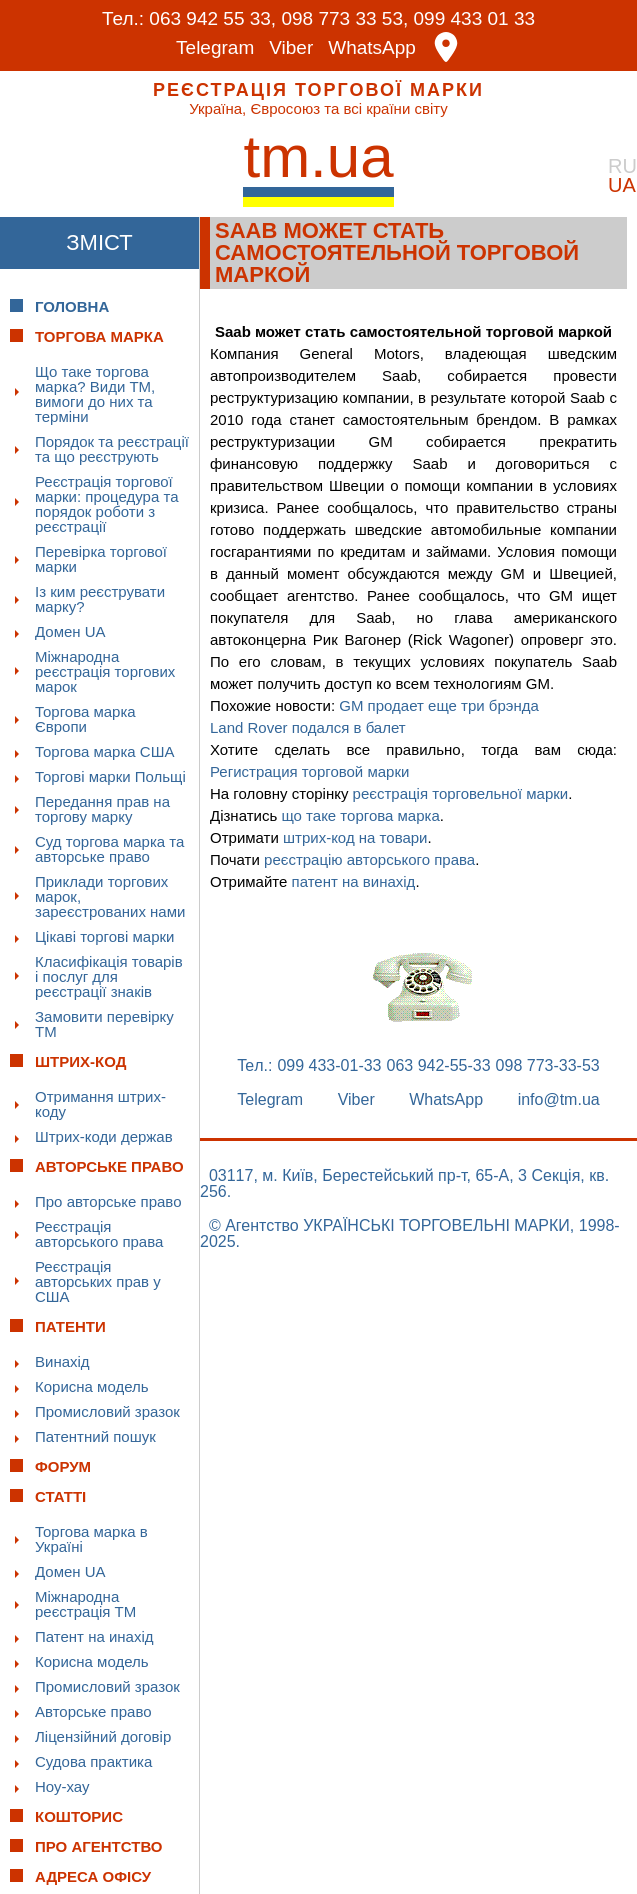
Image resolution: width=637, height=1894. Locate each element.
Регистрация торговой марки (309, 771)
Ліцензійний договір (103, 1736)
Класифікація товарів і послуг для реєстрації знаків (109, 976)
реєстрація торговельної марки (461, 793)
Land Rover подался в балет (308, 727)
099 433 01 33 (475, 18)
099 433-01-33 (329, 1066)
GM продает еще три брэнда (439, 705)
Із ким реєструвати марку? (100, 599)
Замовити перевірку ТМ (104, 1024)
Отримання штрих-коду (100, 1104)
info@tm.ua (559, 1100)
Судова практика (93, 1761)
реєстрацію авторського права (369, 859)
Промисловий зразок (107, 1411)
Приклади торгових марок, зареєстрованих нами (110, 896)
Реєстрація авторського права (99, 1234)
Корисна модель (92, 1386)
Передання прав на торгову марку (102, 809)
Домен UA (70, 631)
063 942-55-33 (439, 1066)
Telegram (215, 47)
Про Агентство (99, 1846)
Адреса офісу (93, 1876)
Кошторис (79, 1816)
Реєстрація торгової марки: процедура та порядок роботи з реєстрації (107, 504)
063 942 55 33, (212, 18)
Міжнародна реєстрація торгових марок (105, 671)
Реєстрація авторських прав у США (98, 1281)
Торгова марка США (104, 751)
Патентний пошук (95, 1436)
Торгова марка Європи (85, 719)
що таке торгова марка (360, 815)
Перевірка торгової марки (101, 559)
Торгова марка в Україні (91, 1539)
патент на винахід (354, 881)
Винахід (62, 1361)
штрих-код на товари (355, 837)
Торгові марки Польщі (110, 776)
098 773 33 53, (344, 18)
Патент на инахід (94, 1636)
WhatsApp (372, 47)
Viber (291, 47)
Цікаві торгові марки (104, 936)
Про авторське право (108, 1201)
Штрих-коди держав (104, 1136)
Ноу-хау (62, 1786)
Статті (60, 1496)
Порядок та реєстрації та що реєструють (112, 449)
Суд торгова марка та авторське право (109, 849)
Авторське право (93, 1711)
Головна (72, 306)
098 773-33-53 (548, 1066)
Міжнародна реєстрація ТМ (85, 1604)
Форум (63, 1466)
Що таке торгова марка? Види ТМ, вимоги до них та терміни (95, 394)
